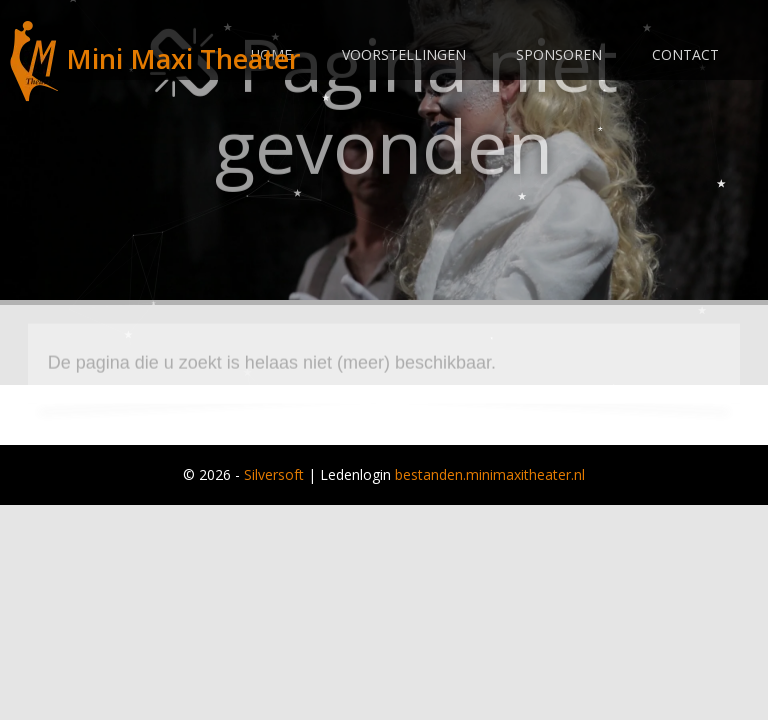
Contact (685, 54)
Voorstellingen (404, 54)
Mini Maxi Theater (155, 58)
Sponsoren (559, 54)
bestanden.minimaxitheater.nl (490, 474)
